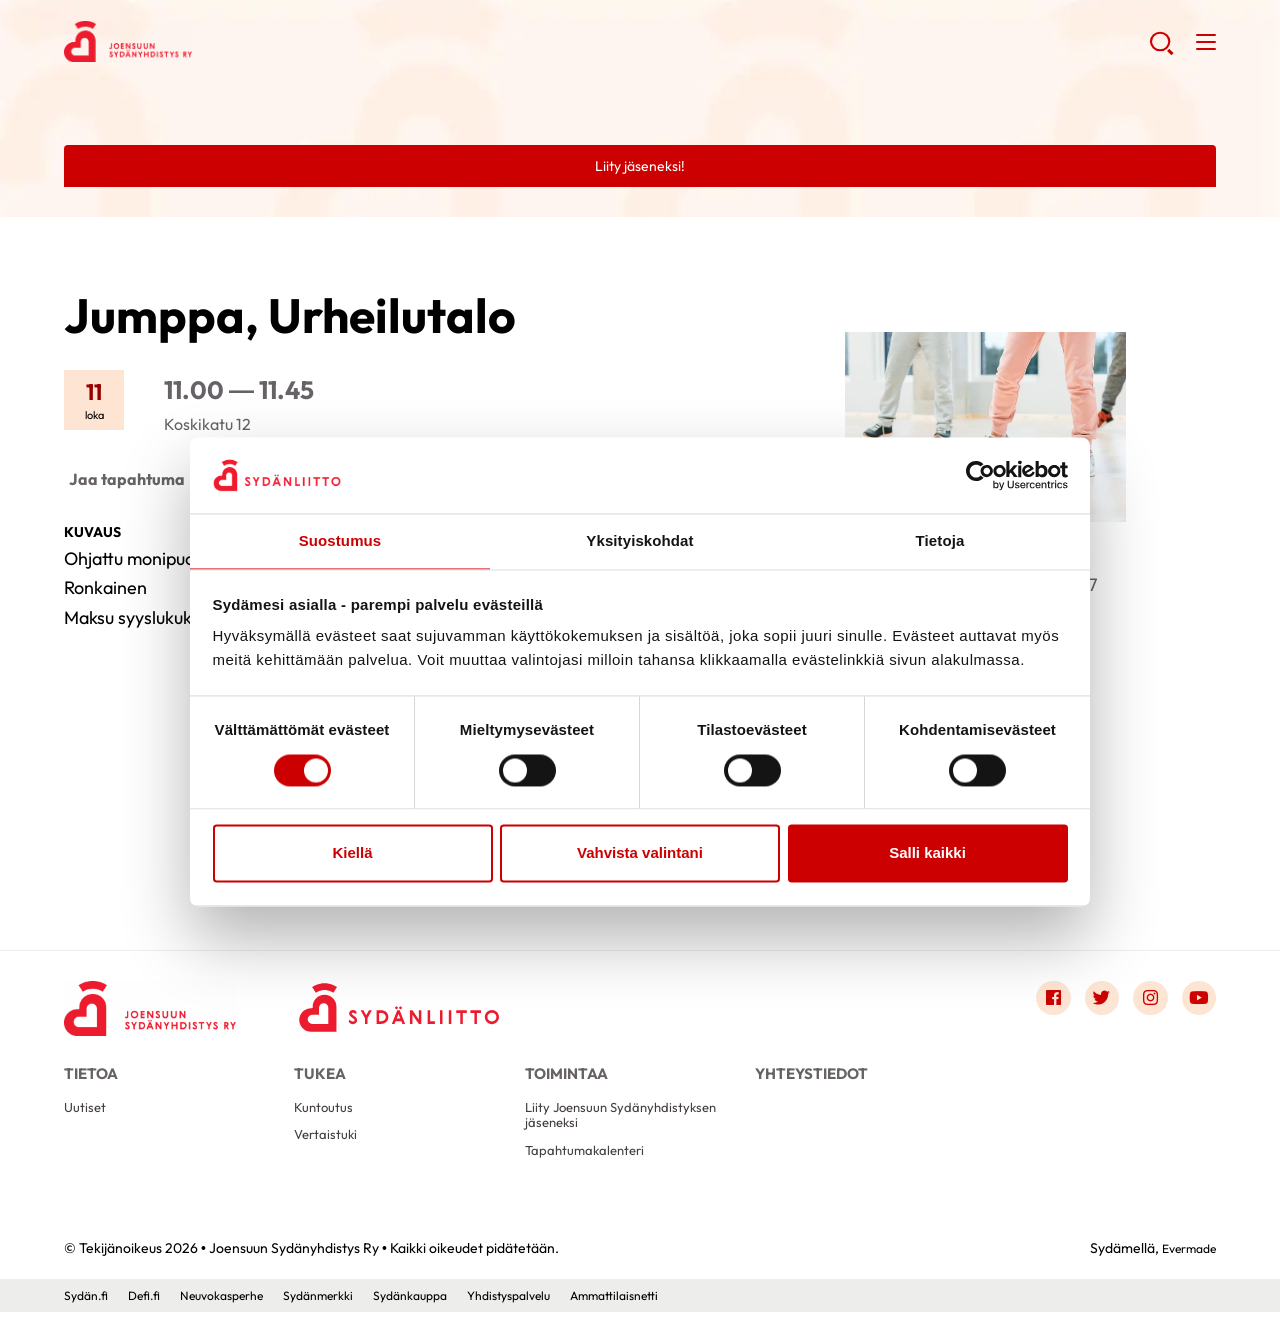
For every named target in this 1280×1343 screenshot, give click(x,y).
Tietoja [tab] (940, 540)
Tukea (320, 1082)
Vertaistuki (329, 1160)
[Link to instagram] (1142, 1004)
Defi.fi (152, 1326)
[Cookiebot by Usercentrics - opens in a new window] (980, 474)
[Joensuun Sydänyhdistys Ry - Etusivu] (164, 1009)
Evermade (1183, 1279)
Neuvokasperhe (240, 1326)
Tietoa (91, 1082)
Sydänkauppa (454, 1326)
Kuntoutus (327, 1128)
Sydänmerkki (351, 1326)
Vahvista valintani (640, 854)
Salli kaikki (927, 854)
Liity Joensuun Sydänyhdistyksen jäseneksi (615, 1137)
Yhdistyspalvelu (565, 1326)
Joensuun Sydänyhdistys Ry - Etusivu (224, 46)
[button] (1158, 50)
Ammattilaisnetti (684, 1326)
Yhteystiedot (811, 1082)
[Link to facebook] (1034, 1004)
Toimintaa (566, 1082)
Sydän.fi (89, 1326)
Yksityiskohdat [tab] (639, 540)
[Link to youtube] (1196, 1004)
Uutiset (87, 1128)
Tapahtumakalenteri (593, 1178)
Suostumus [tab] (340, 540)
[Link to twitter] (1088, 1004)
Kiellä (352, 854)
